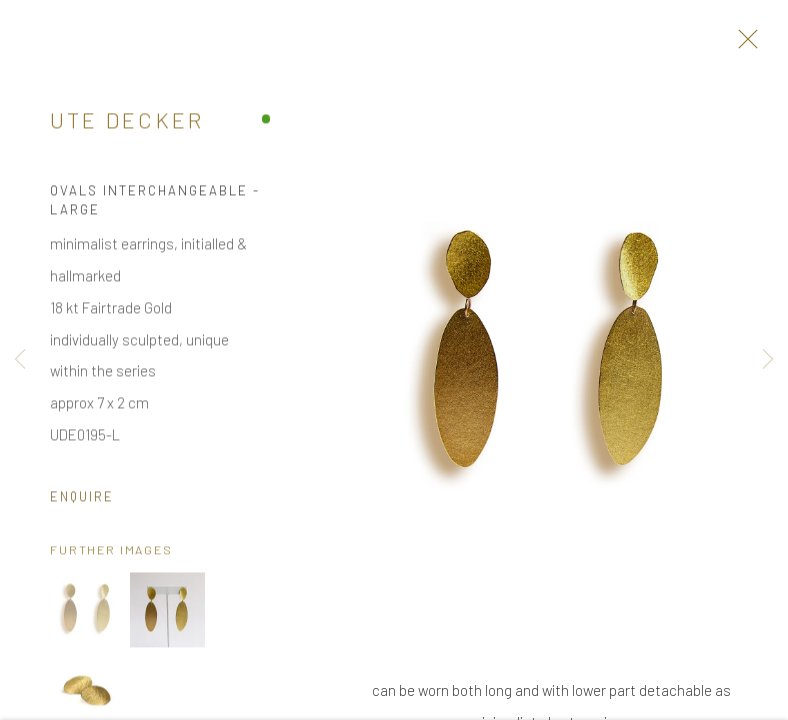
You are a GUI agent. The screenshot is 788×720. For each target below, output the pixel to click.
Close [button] (743, 45)
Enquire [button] (81, 499)
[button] (87, 613)
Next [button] (768, 360)
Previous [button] (20, 360)
